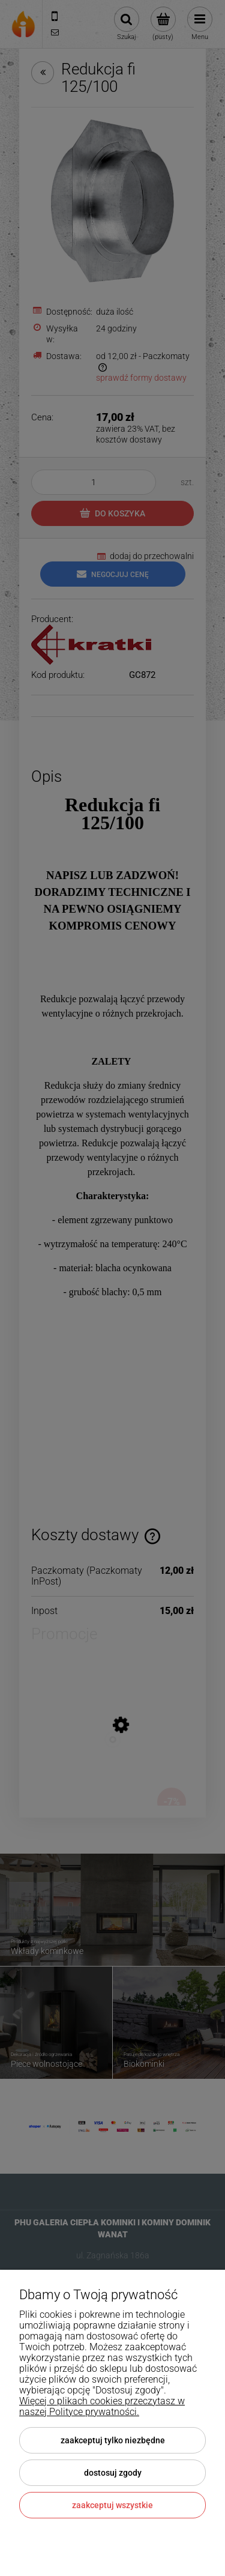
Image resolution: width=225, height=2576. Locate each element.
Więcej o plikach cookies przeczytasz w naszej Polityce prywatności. (102, 2406)
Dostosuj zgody (113, 2473)
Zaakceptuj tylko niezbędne (113, 2440)
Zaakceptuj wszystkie (112, 2505)
